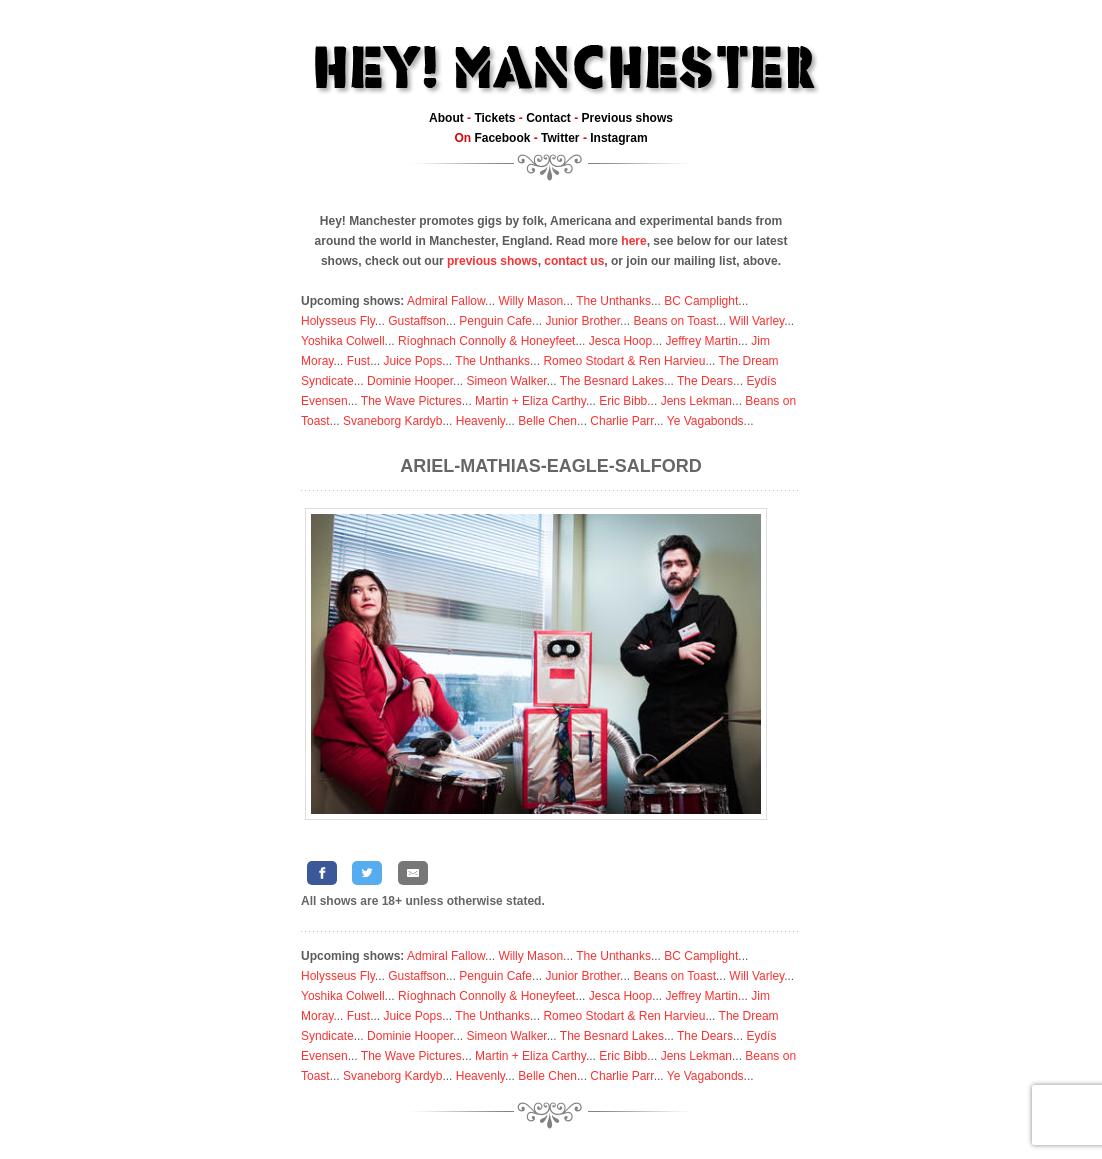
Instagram (618, 138)
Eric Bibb (623, 401)
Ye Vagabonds (705, 421)
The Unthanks (613, 301)
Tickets (494, 118)
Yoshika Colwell (343, 341)
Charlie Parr (621, 421)
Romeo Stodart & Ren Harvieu (624, 361)
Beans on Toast (674, 321)
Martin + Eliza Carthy (530, 401)
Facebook (502, 138)
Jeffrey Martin (701, 341)
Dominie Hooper (410, 381)
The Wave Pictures (411, 401)
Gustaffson (417, 321)
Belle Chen (547, 421)
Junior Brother (582, 321)
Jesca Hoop (620, 341)
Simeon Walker (506, 381)
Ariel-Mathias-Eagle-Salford (551, 466)
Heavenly (480, 421)
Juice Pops (412, 361)
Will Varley (756, 321)
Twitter (560, 138)
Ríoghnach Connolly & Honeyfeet (486, 341)
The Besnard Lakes (612, 381)
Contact (548, 118)
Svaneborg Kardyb (392, 421)
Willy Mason (530, 301)
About (446, 118)
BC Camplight (701, 301)
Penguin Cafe (495, 321)
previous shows (492, 261)
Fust (358, 361)
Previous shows (627, 118)
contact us (574, 261)
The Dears (705, 381)
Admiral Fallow (446, 301)
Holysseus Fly (338, 321)
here (633, 241)
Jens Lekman (696, 401)
